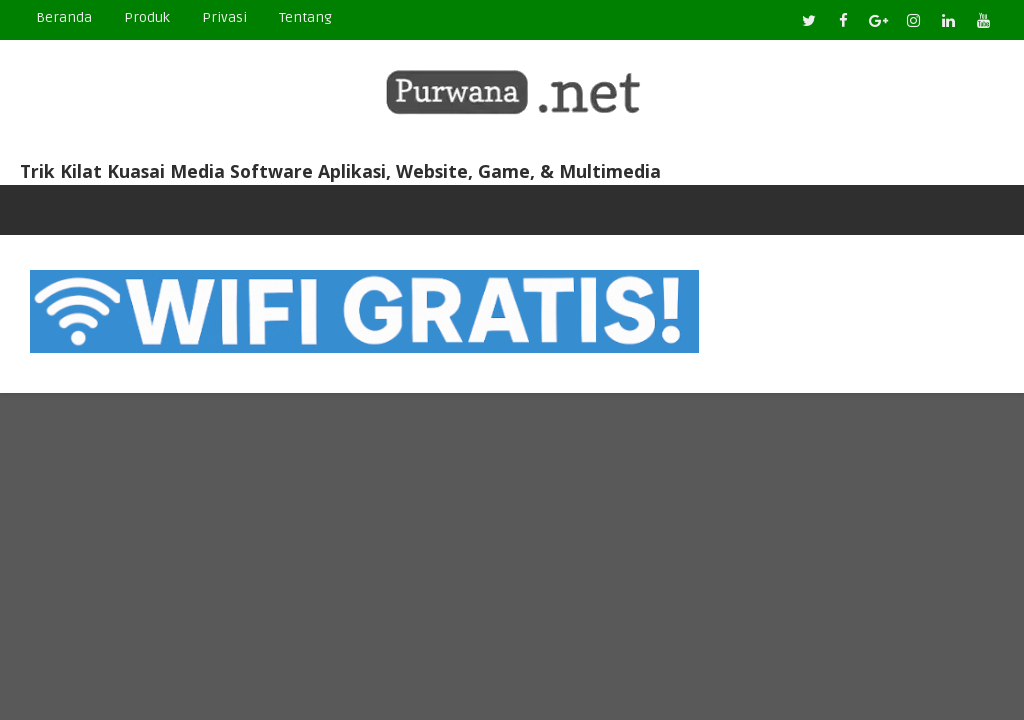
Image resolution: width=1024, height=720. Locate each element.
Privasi (224, 17)
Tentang (305, 17)
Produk (147, 17)
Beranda (64, 17)
